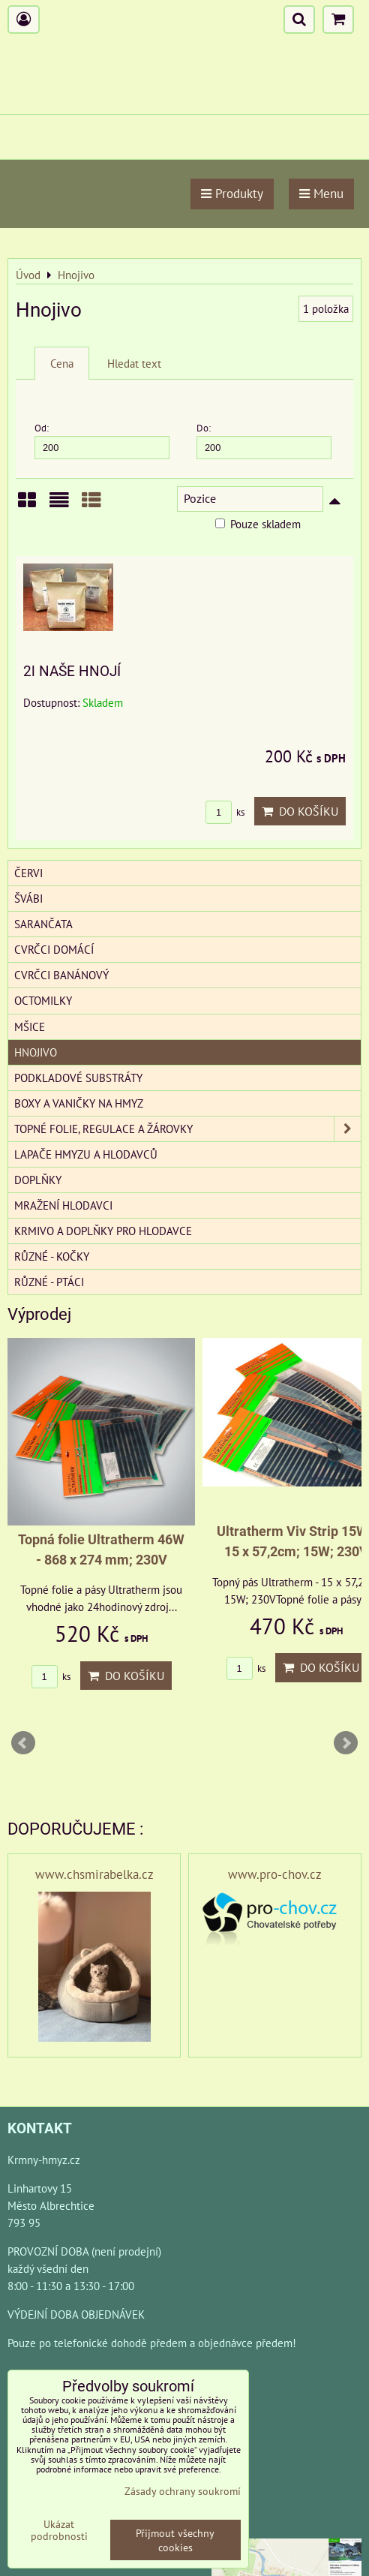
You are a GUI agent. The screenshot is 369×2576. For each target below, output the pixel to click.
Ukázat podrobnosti (59, 2530)
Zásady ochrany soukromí (182, 2491)
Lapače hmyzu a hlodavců (86, 1154)
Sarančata (43, 923)
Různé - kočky (51, 1256)
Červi (28, 872)
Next (346, 1743)
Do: (264, 440)
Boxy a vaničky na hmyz (78, 1103)
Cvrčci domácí (54, 949)
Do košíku (300, 811)
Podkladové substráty (78, 1077)
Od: (102, 440)
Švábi (28, 898)
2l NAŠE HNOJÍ (72, 671)
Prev (23, 1743)
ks (225, 812)
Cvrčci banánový (61, 974)
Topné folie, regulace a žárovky (187, 1129)
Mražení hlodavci (63, 1205)
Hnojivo (35, 1052)
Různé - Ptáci (49, 1281)
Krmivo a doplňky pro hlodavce (103, 1230)
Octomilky (43, 1000)
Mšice (29, 1026)
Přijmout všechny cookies (175, 2540)
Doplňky (38, 1179)
